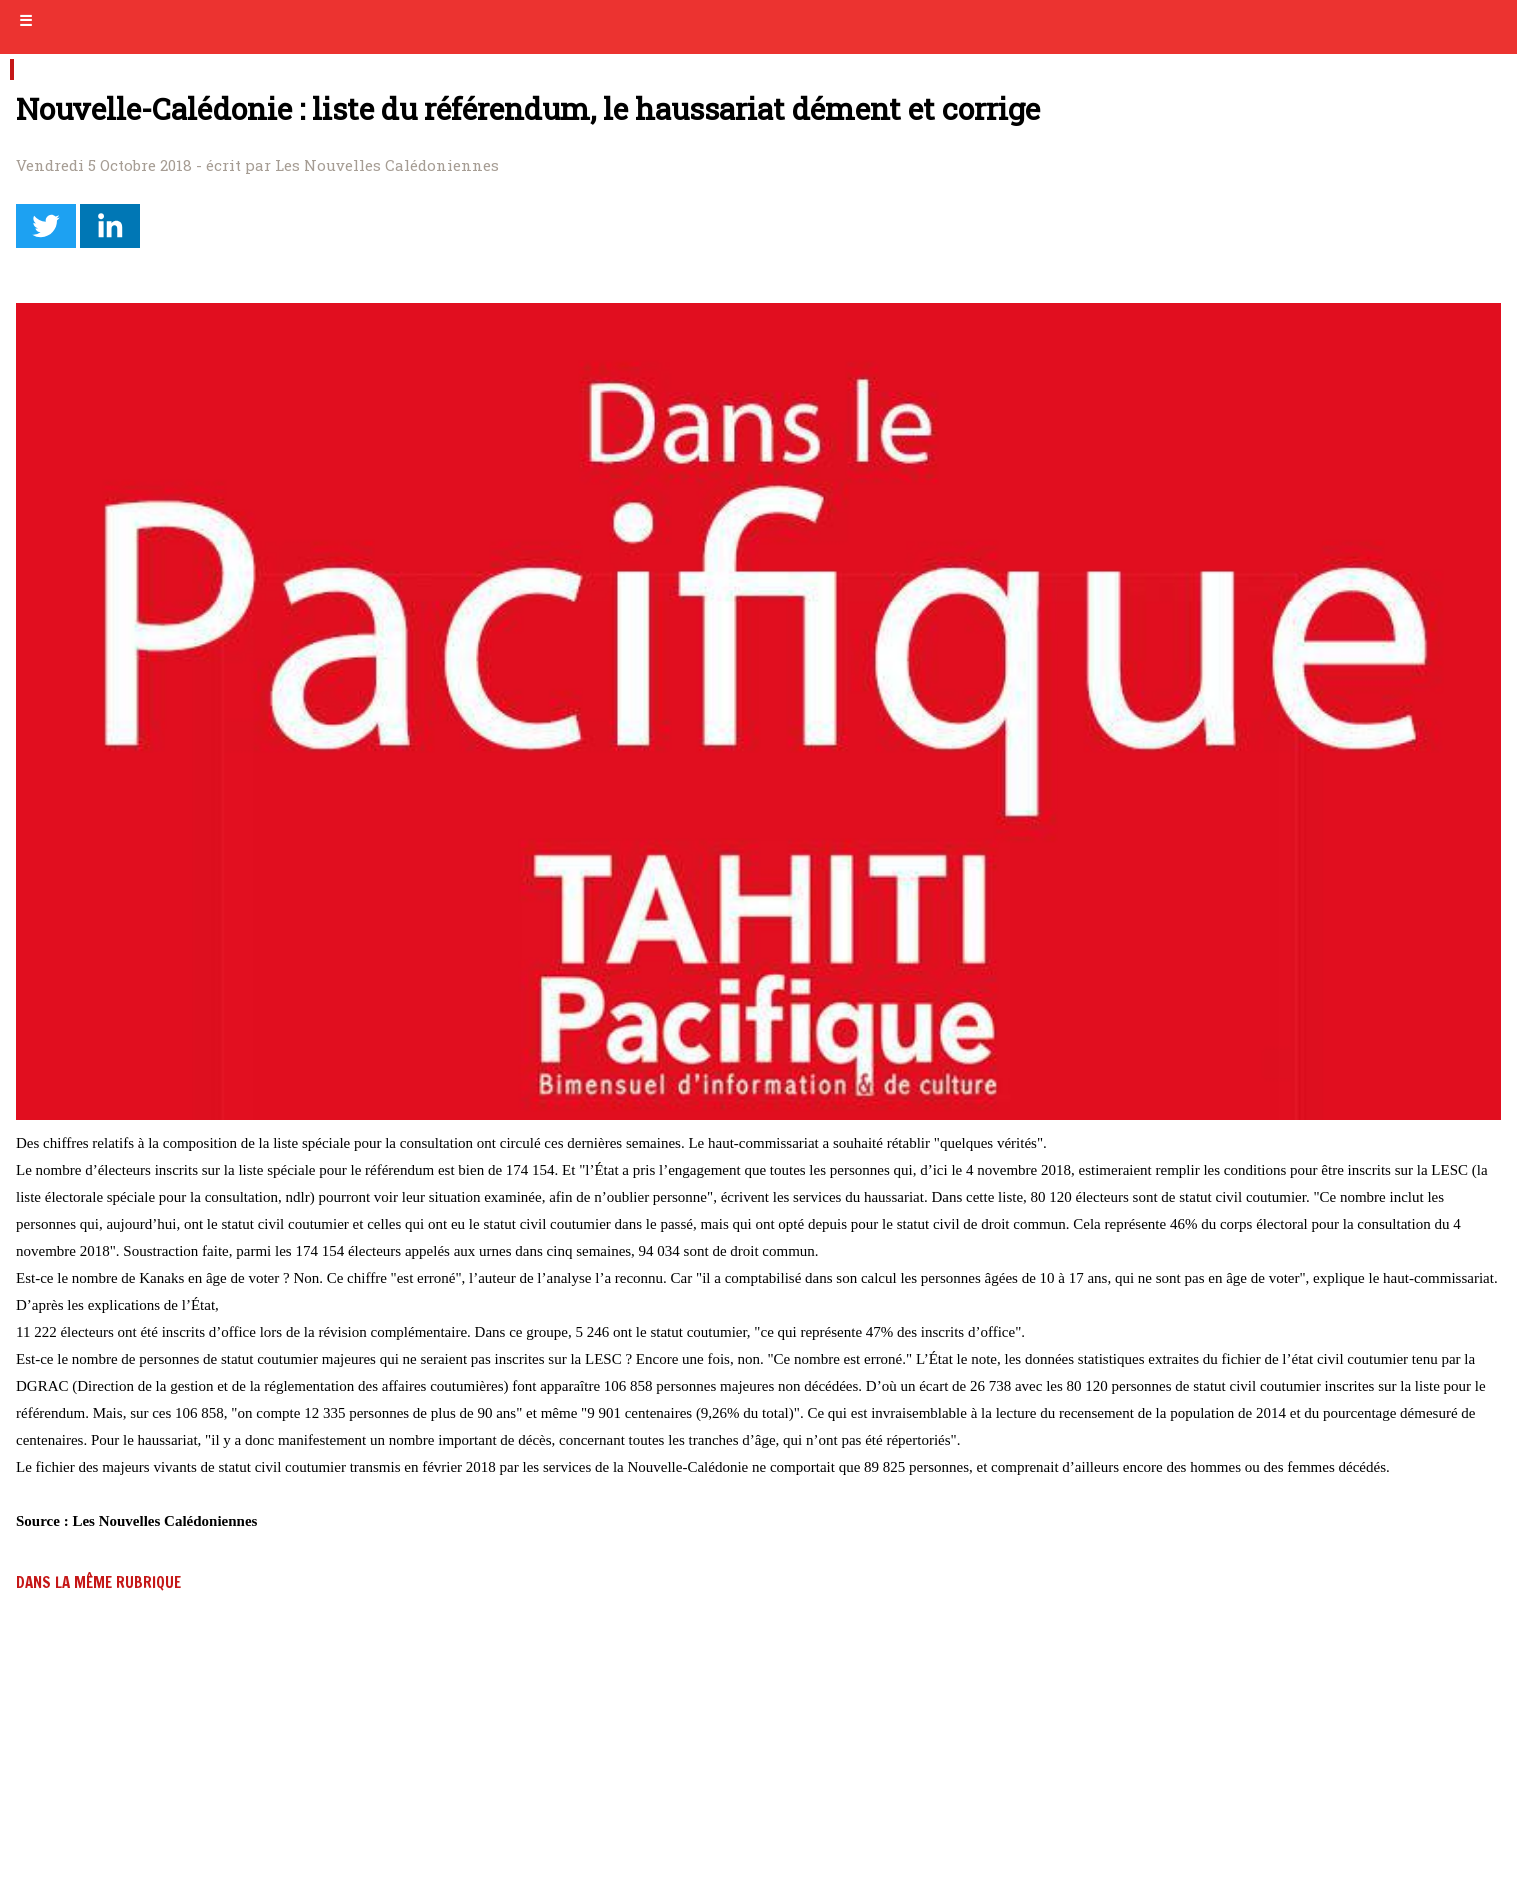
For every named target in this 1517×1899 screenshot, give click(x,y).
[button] (46, 226)
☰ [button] (25, 21)
